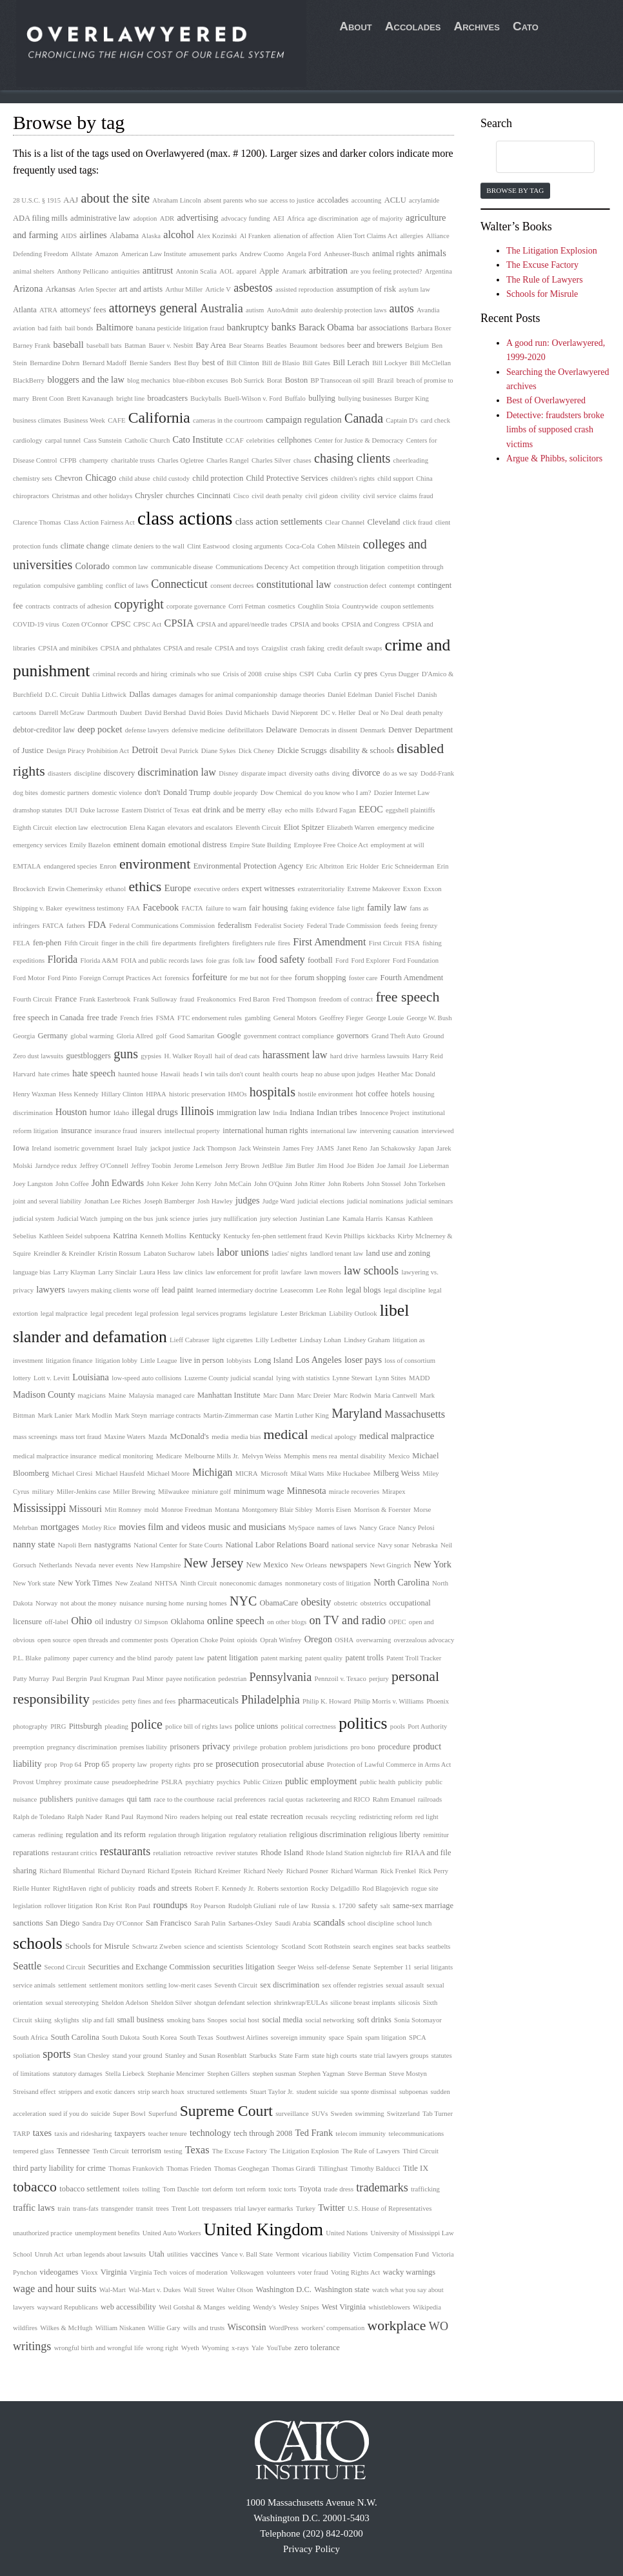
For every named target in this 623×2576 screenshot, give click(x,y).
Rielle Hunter (31, 1888)
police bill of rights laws (198, 1726)
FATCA (53, 925)
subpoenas (413, 2091)
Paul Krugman (110, 1678)
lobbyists (239, 1360)
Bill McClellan (430, 363)
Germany (52, 1035)
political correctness (308, 1726)
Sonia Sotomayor (418, 2020)
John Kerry (196, 1183)
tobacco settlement (89, 2188)
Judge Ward (278, 1201)
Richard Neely (264, 1871)
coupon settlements (407, 606)
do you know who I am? (337, 792)
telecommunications (416, 2133)
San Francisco (169, 1922)
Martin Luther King (302, 1415)
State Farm (294, 2055)
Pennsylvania (281, 1677)
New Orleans (309, 1565)
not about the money (89, 1603)
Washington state (342, 2289)
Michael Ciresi (72, 1473)
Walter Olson (235, 2289)
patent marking (281, 1658)
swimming (369, 2113)
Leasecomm (296, 1290)
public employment (321, 1781)
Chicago (100, 477)
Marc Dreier (313, 1395)
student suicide (317, 2091)
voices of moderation (199, 2272)
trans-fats (86, 2208)
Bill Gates (316, 363)
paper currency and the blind (112, 1658)
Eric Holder (362, 866)
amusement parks (213, 253)
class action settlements (278, 521)
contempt (402, 585)
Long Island (273, 1360)
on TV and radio (347, 1620)
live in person (202, 1360)
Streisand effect (34, 2091)
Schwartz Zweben (157, 1946)
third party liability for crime (59, 2168)
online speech (235, 1621)
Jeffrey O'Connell (104, 1165)
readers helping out (206, 1816)
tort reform (250, 2189)
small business (140, 2019)
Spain (354, 2037)
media (220, 1436)
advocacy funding (245, 218)
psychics (229, 1782)
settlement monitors (116, 1985)
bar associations (382, 327)
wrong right (162, 2347)
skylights (66, 2020)
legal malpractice (64, 1313)
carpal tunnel (63, 440)
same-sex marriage (423, 1905)
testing (173, 2151)
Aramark (294, 271)
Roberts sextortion (282, 1888)
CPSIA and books (314, 624)
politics (363, 1723)
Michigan (212, 1472)
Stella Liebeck (124, 2073)
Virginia (114, 2272)
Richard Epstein (170, 1871)
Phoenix (437, 1701)
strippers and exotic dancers (97, 2091)
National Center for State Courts (178, 1545)
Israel (124, 1148)
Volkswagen (247, 2272)
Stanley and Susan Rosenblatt (205, 2055)
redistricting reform (385, 1816)
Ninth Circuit (199, 1583)
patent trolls (364, 1657)
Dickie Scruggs (302, 750)
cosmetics (281, 606)
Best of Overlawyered (546, 400)
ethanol (116, 888)
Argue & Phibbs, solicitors (554, 458)
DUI (71, 810)
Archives (476, 26)
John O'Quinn (273, 1183)
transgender (117, 2208)
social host (244, 2020)
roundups (170, 1905)
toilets (131, 2189)
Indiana (302, 1112)
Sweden (342, 2113)
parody (163, 1658)
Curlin (342, 674)
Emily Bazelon (90, 845)
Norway (46, 1603)
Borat (274, 380)
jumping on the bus (126, 1218)
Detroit (145, 750)
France (66, 998)
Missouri (85, 1509)
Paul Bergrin (69, 1678)
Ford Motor (28, 977)
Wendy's (264, 2307)
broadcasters (168, 398)
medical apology (334, 1436)
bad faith (50, 328)
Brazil (385, 380)
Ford (341, 960)
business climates (37, 420)
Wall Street (198, 2289)
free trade (101, 1017)
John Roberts (346, 1183)
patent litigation (232, 1657)
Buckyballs (205, 398)
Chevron (69, 478)
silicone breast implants (362, 2002)
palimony (57, 1658)
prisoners (185, 1746)
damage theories (302, 694)
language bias (31, 1272)
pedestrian (233, 1678)
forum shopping (320, 977)
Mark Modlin (93, 1415)
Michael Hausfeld (119, 1473)
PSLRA (172, 1782)
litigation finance (69, 1360)
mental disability (363, 1456)
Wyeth (190, 2347)
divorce (366, 772)
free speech (408, 997)
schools (38, 1943)
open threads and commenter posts (120, 1640)
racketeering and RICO (338, 1799)
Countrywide (360, 606)
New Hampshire (158, 1565)
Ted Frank (314, 2133)
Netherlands (55, 1565)
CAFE (116, 420)
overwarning (373, 1640)
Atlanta (25, 309)
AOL (226, 271)
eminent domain (140, 844)
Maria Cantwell (395, 1395)
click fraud (418, 522)
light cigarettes (232, 1339)
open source (53, 1640)
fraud (187, 999)
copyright (139, 604)
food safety (281, 959)
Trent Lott (185, 2208)
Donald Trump (186, 792)
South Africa (30, 2037)
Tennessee (73, 2150)
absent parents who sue (236, 200)
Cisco (241, 495)
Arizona (28, 288)
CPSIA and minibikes (67, 648)
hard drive (344, 1056)
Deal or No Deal (380, 712)
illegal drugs (155, 1112)
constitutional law (294, 584)
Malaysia (141, 1395)
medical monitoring (126, 1456)
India (280, 1112)
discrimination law (177, 772)
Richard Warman (354, 1871)
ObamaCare (278, 1602)
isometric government (84, 1148)
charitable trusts (133, 460)
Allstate (81, 253)
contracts (38, 606)
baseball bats (104, 345)
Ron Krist (109, 1905)
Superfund (162, 2113)
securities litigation (244, 1966)
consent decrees (231, 585)
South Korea (160, 2037)
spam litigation (385, 2037)
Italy (141, 1148)
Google (229, 1035)
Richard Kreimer (217, 1871)
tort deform (217, 2189)
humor (100, 1112)
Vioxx (89, 2272)
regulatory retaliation (258, 1834)
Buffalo (295, 398)
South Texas (196, 2037)
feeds (391, 925)
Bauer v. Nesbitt (170, 345)
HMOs (237, 1094)
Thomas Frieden (189, 2168)
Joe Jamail (391, 1165)
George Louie (385, 1017)
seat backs (410, 1946)
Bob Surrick (247, 380)
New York (432, 1564)
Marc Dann (278, 1395)
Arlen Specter (97, 289)
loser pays (363, 1359)
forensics (176, 977)
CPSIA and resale (188, 648)
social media (282, 2019)
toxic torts (282, 2189)
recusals (317, 1816)
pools (397, 1726)
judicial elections (320, 1201)
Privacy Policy (311, 2549)
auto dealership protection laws (343, 310)
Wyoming (215, 2347)
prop (50, 1764)
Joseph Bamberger (169, 1201)
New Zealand (133, 1583)
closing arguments (257, 546)
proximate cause (87, 1782)
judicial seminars (429, 1201)
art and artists (141, 289)
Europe (178, 888)
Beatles (276, 345)
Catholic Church (147, 440)
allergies (411, 235)
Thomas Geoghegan (242, 2168)
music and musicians (247, 1527)
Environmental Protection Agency (248, 865)
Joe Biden (359, 1165)
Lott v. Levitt (52, 1378)
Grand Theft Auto (395, 1036)
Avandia (428, 310)
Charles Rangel (227, 460)
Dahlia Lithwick (103, 694)
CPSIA (179, 623)
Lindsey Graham (367, 1339)
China (424, 478)
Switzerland (403, 2113)
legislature (263, 1313)
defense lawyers (147, 730)
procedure (394, 1746)
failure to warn (226, 908)
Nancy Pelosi (416, 1527)
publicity (410, 1782)
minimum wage (258, 1491)
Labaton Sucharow (169, 1253)
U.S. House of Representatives (390, 2208)
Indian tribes (337, 1112)
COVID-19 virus (36, 624)
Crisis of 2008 (241, 674)
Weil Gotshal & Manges (192, 2307)
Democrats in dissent (328, 730)
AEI (278, 218)
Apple (269, 271)
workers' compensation (332, 2327)
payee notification (191, 1678)
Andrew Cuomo (262, 253)
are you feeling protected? (386, 271)
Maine (117, 1395)
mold (151, 1509)
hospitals (272, 1092)
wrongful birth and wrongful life (99, 2347)
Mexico (399, 1456)
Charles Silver (271, 460)
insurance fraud (116, 1130)
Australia (221, 308)
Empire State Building (260, 845)
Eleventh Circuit (258, 827)
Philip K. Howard (326, 1701)
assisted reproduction (304, 289)
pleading (116, 1726)
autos (402, 308)
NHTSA (166, 1583)
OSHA (344, 1640)
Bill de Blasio (281, 363)
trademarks (382, 2187)
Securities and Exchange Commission (149, 1966)
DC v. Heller (338, 712)
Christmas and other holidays (92, 495)
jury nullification (234, 1218)
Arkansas (61, 289)
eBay (275, 810)
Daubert (131, 712)
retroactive (198, 1853)
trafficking (425, 2189)
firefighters (214, 943)
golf (160, 1036)
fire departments (174, 943)
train (63, 2208)
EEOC (371, 809)
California (159, 417)
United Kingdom (263, 2229)
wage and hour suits (55, 2289)
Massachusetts (414, 1414)
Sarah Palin (210, 1923)
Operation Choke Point (202, 1640)
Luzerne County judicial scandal (228, 1378)
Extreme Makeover (373, 888)
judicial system (33, 1218)
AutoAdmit (283, 310)
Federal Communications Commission (162, 925)
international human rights (265, 1130)
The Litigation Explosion (304, 2151)
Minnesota (306, 1490)
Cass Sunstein (102, 440)
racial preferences (241, 1799)
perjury (379, 1678)
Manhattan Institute (229, 1395)
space (336, 2037)
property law (129, 1764)
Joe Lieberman (428, 1165)
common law (130, 566)
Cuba (324, 674)
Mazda (157, 1436)
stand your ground (137, 2055)
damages (165, 694)
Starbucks (263, 2055)
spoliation (26, 2055)
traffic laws (34, 2207)
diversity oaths (309, 773)
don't (152, 792)
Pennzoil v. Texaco (340, 1678)
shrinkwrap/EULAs (301, 2002)
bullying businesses (364, 398)
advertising (197, 217)
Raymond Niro (156, 1816)
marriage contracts (175, 1415)
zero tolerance (317, 2347)
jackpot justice (170, 1148)
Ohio (81, 1621)
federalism (234, 925)
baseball (69, 344)
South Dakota (120, 2037)
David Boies (205, 712)
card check (435, 420)
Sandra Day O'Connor (113, 1923)
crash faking (307, 648)
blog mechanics (148, 380)
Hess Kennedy (79, 1094)
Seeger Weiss (295, 1967)
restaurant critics (74, 1853)
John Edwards (118, 1183)
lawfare (291, 1272)
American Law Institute (153, 253)
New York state (34, 1583)
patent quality (323, 1658)
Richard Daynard (120, 1871)
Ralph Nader (84, 1816)
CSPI (306, 674)
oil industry (113, 1621)
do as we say (400, 773)
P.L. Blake (27, 1658)
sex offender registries (353, 1985)
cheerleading (410, 460)
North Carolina (401, 1582)
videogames (59, 2272)
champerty (93, 460)
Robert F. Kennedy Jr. (225, 1888)
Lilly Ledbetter (276, 1339)
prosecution (237, 1763)
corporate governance (196, 606)
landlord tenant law (336, 1253)
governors (353, 1035)
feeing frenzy (419, 925)
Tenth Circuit (110, 2151)
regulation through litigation (187, 1834)
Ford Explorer (370, 960)
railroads (430, 1799)
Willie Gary (164, 2327)
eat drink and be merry (228, 809)
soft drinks (374, 2019)
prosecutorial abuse (293, 1764)
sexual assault (405, 1985)
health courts (280, 1074)
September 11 (392, 1967)
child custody (171, 478)
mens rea (325, 1456)
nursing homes (206, 1603)
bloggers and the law (85, 379)
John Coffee (72, 1183)
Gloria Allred (135, 1036)
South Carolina (74, 2037)
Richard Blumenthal (67, 1871)
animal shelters (33, 271)
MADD (419, 1378)
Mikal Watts (307, 1473)
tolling (151, 2189)
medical (286, 1434)
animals (431, 253)
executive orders (216, 888)
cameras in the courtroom (228, 420)
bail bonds (78, 328)
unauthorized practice (42, 2233)
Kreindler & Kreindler (64, 1253)
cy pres (365, 673)
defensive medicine (198, 730)
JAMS (325, 1148)
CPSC (121, 624)
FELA (21, 943)
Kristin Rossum (119, 1253)
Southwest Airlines (242, 2037)
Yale (258, 2347)
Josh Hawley (215, 1201)
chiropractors (31, 495)
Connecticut (179, 584)
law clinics (188, 1272)
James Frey (297, 1148)
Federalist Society (279, 925)
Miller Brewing (134, 1491)
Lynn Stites (390, 1378)
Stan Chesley (92, 2055)
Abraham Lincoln (176, 200)
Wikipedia (427, 2307)
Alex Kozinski (217, 235)
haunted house (137, 1074)
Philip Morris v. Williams (389, 1701)
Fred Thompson (294, 999)
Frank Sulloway (155, 999)
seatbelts (439, 1946)
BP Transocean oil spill (342, 380)
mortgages (60, 1527)
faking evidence (312, 908)
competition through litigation (343, 566)
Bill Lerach (351, 362)
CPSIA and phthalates (131, 648)
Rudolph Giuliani (252, 1905)
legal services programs (213, 1313)
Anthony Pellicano (82, 271)
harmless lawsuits (385, 1056)
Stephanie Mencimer (175, 2073)
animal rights (393, 253)
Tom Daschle (181, 2189)
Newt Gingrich (390, 1565)
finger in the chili (125, 943)
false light (350, 908)
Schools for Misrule (97, 1946)
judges (247, 1200)
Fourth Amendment (412, 977)
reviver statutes (237, 1853)
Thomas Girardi (294, 2168)
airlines (92, 235)
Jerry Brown (242, 1165)
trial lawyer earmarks (264, 2208)
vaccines (204, 2254)
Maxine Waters (124, 1436)
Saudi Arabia (292, 1923)
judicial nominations (375, 1201)
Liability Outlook (353, 1313)
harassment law (295, 1055)
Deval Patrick (179, 750)
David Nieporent (294, 712)
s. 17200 (343, 1905)
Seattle (27, 1966)
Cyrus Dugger (399, 674)
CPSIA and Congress (371, 624)
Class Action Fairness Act (99, 522)
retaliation (167, 1853)
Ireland (41, 1148)
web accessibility (128, 2306)
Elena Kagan (147, 827)
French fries (136, 1017)
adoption (145, 218)
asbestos (252, 287)
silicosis (409, 2002)
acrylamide (424, 200)
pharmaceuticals (208, 1700)
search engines (373, 1946)
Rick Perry (433, 1871)
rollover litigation (68, 1905)
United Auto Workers (172, 2233)
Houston (71, 1112)
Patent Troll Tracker (413, 1658)
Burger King (412, 398)
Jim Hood (330, 1165)
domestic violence (117, 792)
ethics (144, 886)
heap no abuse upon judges (338, 1074)
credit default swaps (354, 648)
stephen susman (273, 2073)
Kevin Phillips (344, 1236)
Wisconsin (247, 2327)
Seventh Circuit (235, 1985)
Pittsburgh (85, 1726)
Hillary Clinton (122, 1094)
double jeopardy (235, 792)
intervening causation (389, 1130)
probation (273, 1747)
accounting (366, 200)
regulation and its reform (106, 1834)
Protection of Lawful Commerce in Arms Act (389, 1764)
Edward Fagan (336, 810)
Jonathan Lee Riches (112, 1201)
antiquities (125, 271)
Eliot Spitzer (304, 827)
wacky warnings (409, 2272)
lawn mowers (322, 1272)
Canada (363, 418)
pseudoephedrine (135, 1782)
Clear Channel (344, 522)
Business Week (84, 420)
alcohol (178, 235)
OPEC (397, 1621)
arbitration (328, 270)
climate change (85, 545)
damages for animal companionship (228, 694)
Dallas (139, 694)
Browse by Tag (515, 190)
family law (387, 907)
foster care (363, 977)
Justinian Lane (320, 1218)
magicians (92, 1395)
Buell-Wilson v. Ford (253, 398)
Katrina (125, 1235)
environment (154, 864)
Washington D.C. (284, 2289)
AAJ (70, 200)
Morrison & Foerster (382, 1509)
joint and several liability (47, 1201)
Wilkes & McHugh (66, 2327)
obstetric (346, 1603)
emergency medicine (405, 827)
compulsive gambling (73, 585)
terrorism (146, 2150)
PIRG (58, 1726)
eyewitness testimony (94, 908)
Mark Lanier (55, 1415)
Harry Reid (427, 1056)
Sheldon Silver (171, 2002)
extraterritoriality (320, 888)
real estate (251, 1816)
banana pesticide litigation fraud (180, 328)
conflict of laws (127, 585)
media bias (246, 1436)
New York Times (85, 1582)
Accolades (413, 26)
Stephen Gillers (228, 2073)
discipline (87, 773)
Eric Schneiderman (408, 866)
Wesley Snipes (299, 2307)
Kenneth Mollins (163, 1236)
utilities (177, 2254)
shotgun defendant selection (232, 2002)
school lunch (414, 1923)
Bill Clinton (242, 363)
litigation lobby (116, 1360)
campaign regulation (304, 419)
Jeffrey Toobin (151, 1165)
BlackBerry (28, 380)
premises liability (144, 1747)
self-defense (333, 1967)
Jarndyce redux (56, 1165)
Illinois (197, 1111)
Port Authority (427, 1726)
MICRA (246, 1473)
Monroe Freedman (186, 1509)
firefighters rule (253, 943)
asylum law (414, 289)
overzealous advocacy (423, 1640)
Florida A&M (99, 960)
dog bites (25, 792)
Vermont (287, 2254)
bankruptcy (248, 327)
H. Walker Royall (188, 1056)
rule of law (293, 1905)
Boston (296, 380)
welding (239, 2307)
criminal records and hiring (130, 674)
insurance (76, 1130)
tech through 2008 (262, 2133)
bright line (130, 398)
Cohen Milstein (338, 546)
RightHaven (69, 1888)
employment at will (397, 845)
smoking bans (185, 2020)
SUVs (320, 2113)
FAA (134, 908)
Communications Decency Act (257, 566)
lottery (22, 1378)
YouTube (279, 2347)
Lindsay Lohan (320, 1339)
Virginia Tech (148, 2272)
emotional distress (197, 844)
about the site (115, 198)
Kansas (396, 1218)
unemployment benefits (107, 2233)
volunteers (280, 2272)
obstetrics (374, 1603)
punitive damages (99, 1799)
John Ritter (310, 1183)
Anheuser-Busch (347, 253)
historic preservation (197, 1094)
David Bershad (165, 712)
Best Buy (186, 363)
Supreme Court (226, 2110)
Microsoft (274, 1473)
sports (56, 2054)
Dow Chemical (281, 792)
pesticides (105, 1701)
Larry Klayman (74, 1272)
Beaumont (304, 345)
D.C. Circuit (62, 694)
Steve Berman (367, 2073)
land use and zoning (398, 1253)
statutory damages (77, 2073)
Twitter (331, 2207)
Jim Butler (300, 1165)
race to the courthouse (184, 1799)
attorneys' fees (83, 309)
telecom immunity (360, 2133)
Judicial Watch (77, 1218)
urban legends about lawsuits (106, 2254)
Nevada (85, 1565)
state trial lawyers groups (394, 2055)
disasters (60, 773)
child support (395, 478)
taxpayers (130, 2133)
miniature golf (211, 1491)
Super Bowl (129, 2113)
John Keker (162, 1183)
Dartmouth (102, 712)
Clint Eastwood (208, 546)
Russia (321, 1905)
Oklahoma (187, 1621)
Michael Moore (168, 1473)
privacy (216, 1746)
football (320, 960)
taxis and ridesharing (83, 2133)
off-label (56, 1621)
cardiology (28, 440)
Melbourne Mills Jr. (211, 1456)
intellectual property (192, 1130)
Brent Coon (48, 398)
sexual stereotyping (72, 2002)
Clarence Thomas (37, 522)
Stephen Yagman (322, 2073)
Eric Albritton (325, 866)
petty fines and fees (149, 1701)
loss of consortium (409, 1360)
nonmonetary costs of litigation (328, 1583)
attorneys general (153, 308)
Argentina (437, 271)
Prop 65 (97, 1764)
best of (213, 362)
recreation (287, 1816)
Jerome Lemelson (197, 1165)
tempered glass (33, 2151)
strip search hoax (161, 2091)
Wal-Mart (112, 2289)
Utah (156, 2254)
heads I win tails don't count (221, 1074)
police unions (256, 1726)
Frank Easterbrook (104, 999)
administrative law (100, 218)
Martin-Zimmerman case (237, 1415)
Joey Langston (33, 1183)
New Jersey (214, 1563)
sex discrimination (289, 1984)
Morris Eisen (333, 1509)
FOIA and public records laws (162, 960)
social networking (329, 2020)
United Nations (347, 2233)
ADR (167, 218)
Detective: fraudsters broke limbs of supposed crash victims (555, 429)
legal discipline (405, 1290)
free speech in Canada (48, 1017)
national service (353, 1545)
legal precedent (111, 1313)
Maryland (356, 1413)
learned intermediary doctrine (236, 1290)
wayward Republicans (67, 2307)
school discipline (371, 1923)
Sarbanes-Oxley (250, 1923)
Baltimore (115, 327)
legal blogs (363, 1289)
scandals (329, 1922)
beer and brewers (374, 345)
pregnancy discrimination (82, 1747)
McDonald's (189, 1436)
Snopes (218, 2020)
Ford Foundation (416, 960)
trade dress (338, 2189)
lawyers (50, 1289)
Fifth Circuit (81, 943)
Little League (158, 1360)
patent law (190, 1658)
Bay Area (210, 345)
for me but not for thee (261, 977)
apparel (246, 271)
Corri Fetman (246, 606)
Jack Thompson (214, 1148)
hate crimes (54, 1074)
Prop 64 (70, 1764)
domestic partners (65, 792)
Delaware (281, 729)
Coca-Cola (300, 546)
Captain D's (402, 420)
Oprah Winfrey (280, 1640)
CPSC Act (148, 624)
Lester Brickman (303, 1313)
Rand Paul (119, 1816)
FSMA (165, 1017)
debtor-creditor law (44, 729)
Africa (295, 218)
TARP (21, 2133)
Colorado (92, 566)
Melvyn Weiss (261, 1456)
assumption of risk (365, 289)
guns (126, 1054)
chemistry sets (32, 478)
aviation (24, 328)
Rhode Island (282, 1852)
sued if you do (68, 2113)
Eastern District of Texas (155, 810)
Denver (400, 729)
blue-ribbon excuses (200, 380)
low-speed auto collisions (146, 1378)
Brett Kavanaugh (90, 398)
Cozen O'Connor (85, 624)
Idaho (121, 1112)
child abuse (134, 478)
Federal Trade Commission (343, 925)
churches (180, 495)
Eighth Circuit (32, 827)
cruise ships (280, 674)
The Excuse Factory (239, 2151)
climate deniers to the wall (148, 546)
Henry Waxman (34, 1094)
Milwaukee (173, 1491)
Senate (362, 1967)
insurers (151, 1130)
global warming (92, 1036)
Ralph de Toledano (38, 1816)
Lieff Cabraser (190, 1339)
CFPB (68, 460)
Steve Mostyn (408, 2073)
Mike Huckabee (348, 1473)
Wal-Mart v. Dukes (154, 2289)
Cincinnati (213, 495)
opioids (247, 1640)
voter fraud (313, 2272)
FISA (412, 943)
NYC (243, 1601)
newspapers (348, 1564)
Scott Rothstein (329, 1946)
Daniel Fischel (395, 694)
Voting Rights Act (355, 2272)
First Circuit (385, 943)
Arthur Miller (184, 289)
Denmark (373, 730)
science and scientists (213, 1946)
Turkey (305, 2208)
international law (334, 1130)
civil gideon (321, 495)
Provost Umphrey (37, 1782)
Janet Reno (352, 1148)
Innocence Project (385, 1112)
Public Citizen (262, 1782)
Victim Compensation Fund (391, 2254)
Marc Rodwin (352, 1395)
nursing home (165, 1603)
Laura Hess (154, 1272)
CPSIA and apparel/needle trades (242, 624)
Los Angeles (318, 1359)
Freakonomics (216, 999)
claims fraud (416, 495)
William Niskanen (120, 2327)
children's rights (353, 478)
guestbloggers (88, 1055)
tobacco (35, 2187)
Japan (426, 1148)
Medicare (169, 1456)
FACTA (192, 908)
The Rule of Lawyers (371, 2151)
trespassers (217, 2208)
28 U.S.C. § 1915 (37, 200)
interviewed (437, 1130)
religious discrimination (328, 1834)
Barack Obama (326, 327)
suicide (100, 2113)
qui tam (138, 1799)
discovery (119, 773)
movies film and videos (162, 1527)
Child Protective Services (287, 478)
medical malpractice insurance (55, 1456)
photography (30, 1726)
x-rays (240, 2347)
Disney (228, 773)
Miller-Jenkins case (83, 1491)
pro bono (362, 1747)
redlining (50, 1834)
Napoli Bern (74, 1545)
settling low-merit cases (179, 1985)
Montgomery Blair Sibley (277, 1509)
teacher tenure (167, 2133)
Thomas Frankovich (136, 2168)
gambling (257, 1017)
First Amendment (329, 942)
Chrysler (149, 495)
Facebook (161, 907)
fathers (75, 925)
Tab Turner (437, 2113)
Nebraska (424, 1545)
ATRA (48, 310)
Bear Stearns (246, 345)
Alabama (124, 235)
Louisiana (90, 1377)
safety (368, 1905)
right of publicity (112, 1888)
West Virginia (344, 2306)
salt (385, 1905)
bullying (321, 398)
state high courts (334, 2055)
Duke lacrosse (99, 810)
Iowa (21, 1147)
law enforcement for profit (242, 1272)
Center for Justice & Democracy (359, 440)
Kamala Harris (362, 1218)
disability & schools (362, 750)
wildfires (25, 2327)
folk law (244, 960)
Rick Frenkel (398, 1871)
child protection (217, 478)
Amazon (106, 253)
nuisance (131, 1603)
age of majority (382, 218)
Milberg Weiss (396, 1473)
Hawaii (171, 1074)
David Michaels (247, 712)
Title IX (416, 2168)
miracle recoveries (354, 1491)
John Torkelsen (424, 1183)
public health (377, 1782)
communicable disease (182, 566)
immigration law (243, 1112)
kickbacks (381, 1236)
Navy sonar (393, 1545)
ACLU (395, 200)
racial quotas (285, 1799)
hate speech (93, 1073)
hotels (400, 1093)
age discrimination (332, 218)
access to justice (292, 200)
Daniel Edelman (350, 694)
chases (302, 460)
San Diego (63, 1922)
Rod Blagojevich (385, 1888)
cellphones (294, 440)
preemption (28, 1747)
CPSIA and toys (237, 648)
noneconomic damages (250, 1583)
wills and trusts (204, 2327)
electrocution (109, 827)
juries (200, 1218)
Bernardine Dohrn (54, 363)
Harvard (24, 1074)
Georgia (24, 1036)
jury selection (278, 1218)
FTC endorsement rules (209, 1017)
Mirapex (393, 1491)
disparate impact (263, 773)
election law (71, 827)
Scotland (293, 1946)
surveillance (291, 2113)
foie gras (218, 960)
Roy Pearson (207, 1905)
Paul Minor (147, 1678)
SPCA (417, 2037)
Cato (526, 26)
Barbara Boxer (431, 328)
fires (284, 943)
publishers (56, 1799)
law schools (371, 1270)
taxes (42, 2133)
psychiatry (199, 1782)
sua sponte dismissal (369, 2091)
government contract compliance (289, 1036)
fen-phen (47, 942)
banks (284, 327)
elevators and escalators (200, 827)
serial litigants (433, 1967)
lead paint (177, 1289)
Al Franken (254, 235)
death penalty (424, 712)
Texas (197, 2150)
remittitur (436, 1834)
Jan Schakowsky (393, 1148)
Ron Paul (137, 1905)
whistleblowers (389, 2307)
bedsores (332, 345)
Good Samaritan (192, 1036)
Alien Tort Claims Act (367, 235)
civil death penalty (277, 495)
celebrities (260, 440)
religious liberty (394, 1834)
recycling (343, 1816)
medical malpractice (396, 1436)
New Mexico (267, 1564)
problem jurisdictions (318, 1747)
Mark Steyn (131, 1415)
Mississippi (39, 1508)
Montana (227, 1509)
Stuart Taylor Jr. (271, 2091)
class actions (184, 518)
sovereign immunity (298, 2037)
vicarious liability (326, 2254)
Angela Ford (303, 253)
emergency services (40, 845)
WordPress (284, 2327)
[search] (533, 157)
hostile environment (325, 1094)
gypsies (151, 1056)
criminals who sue (195, 674)
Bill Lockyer (389, 363)
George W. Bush (429, 1017)
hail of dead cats (237, 1056)
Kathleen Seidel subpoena (74, 1236)
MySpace (301, 1527)
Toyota (310, 2188)
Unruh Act (49, 2254)
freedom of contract (346, 999)
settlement (72, 1985)
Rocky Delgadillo (335, 1888)
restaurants (125, 1851)
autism (255, 310)
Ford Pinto (62, 977)
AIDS (69, 235)
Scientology (262, 1946)
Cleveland (384, 522)
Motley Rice (99, 1527)
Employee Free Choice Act (330, 845)
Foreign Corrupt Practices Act (120, 977)
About (355, 26)
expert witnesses (268, 888)
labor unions (243, 1252)
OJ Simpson (151, 1621)
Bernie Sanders (151, 363)
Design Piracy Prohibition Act (87, 750)
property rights (170, 1764)
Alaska (151, 235)
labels (206, 1253)
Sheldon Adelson (124, 2002)
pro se (203, 1764)
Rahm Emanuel (394, 1799)
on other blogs (286, 1621)
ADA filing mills (40, 218)
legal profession (157, 1313)
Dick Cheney (257, 750)
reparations (31, 1852)
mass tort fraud (80, 1436)
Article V (218, 289)
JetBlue (272, 1165)
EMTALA (27, 866)
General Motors (295, 1017)
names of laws (337, 1527)
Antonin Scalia (196, 271)
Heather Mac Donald (406, 1074)
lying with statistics (303, 1378)
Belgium (417, 345)
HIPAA (156, 1094)
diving (341, 773)
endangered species (70, 866)
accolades (333, 200)
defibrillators (245, 730)
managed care (176, 1395)
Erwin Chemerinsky (75, 888)
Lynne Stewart (352, 1378)
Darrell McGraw (61, 712)
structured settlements (217, 2091)
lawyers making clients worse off (113, 1290)
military (43, 1491)
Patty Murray (31, 1678)
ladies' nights (290, 1253)
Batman (135, 345)
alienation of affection (303, 235)
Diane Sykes (218, 750)
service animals (34, 1985)
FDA (97, 925)
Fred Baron (254, 999)
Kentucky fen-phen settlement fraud (272, 1236)
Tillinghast (333, 2168)
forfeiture (209, 977)
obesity (316, 1602)
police (147, 1724)
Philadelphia (270, 1699)
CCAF (235, 440)
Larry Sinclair (117, 1272)
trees (162, 2208)
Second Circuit (64, 1967)
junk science (173, 1218)
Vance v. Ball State (247, 2254)
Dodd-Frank (437, 773)
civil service (380, 495)
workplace (396, 2325)
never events (116, 1565)
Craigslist (274, 648)
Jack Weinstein (259, 1148)
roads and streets (165, 1888)
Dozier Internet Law (402, 792)
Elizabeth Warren (351, 827)
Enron (108, 866)
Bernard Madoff (105, 363)
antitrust (158, 270)
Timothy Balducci (375, 2168)
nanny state (34, 1544)
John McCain (232, 1183)
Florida (62, 959)
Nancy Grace (377, 1527)
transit (144, 2208)
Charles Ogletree (180, 460)
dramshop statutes (38, 810)
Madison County (44, 1394)
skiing (43, 2020)
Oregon (318, 1639)
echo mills (299, 810)
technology (210, 2133)
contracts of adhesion (82, 606)
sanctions (28, 1922)
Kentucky (205, 1235)
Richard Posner (307, 1871)
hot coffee (371, 1093)
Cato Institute (198, 439)
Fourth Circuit (32, 999)
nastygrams (112, 1544)
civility (350, 495)
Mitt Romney (122, 1509)
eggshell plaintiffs (410, 810)
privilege (245, 1747)
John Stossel (384, 1183)
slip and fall (98, 2020)
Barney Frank (31, 345)
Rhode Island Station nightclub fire (354, 1853)
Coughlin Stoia (318, 606)
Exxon (412, 888)
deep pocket (99, 729)
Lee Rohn (329, 1290)
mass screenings (35, 1436)
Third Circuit (420, 2151)
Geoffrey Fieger (341, 1017)
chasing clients (352, 458)
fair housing (268, 907)
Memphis (297, 1456)
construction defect (360, 585)
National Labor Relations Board (276, 1544)
